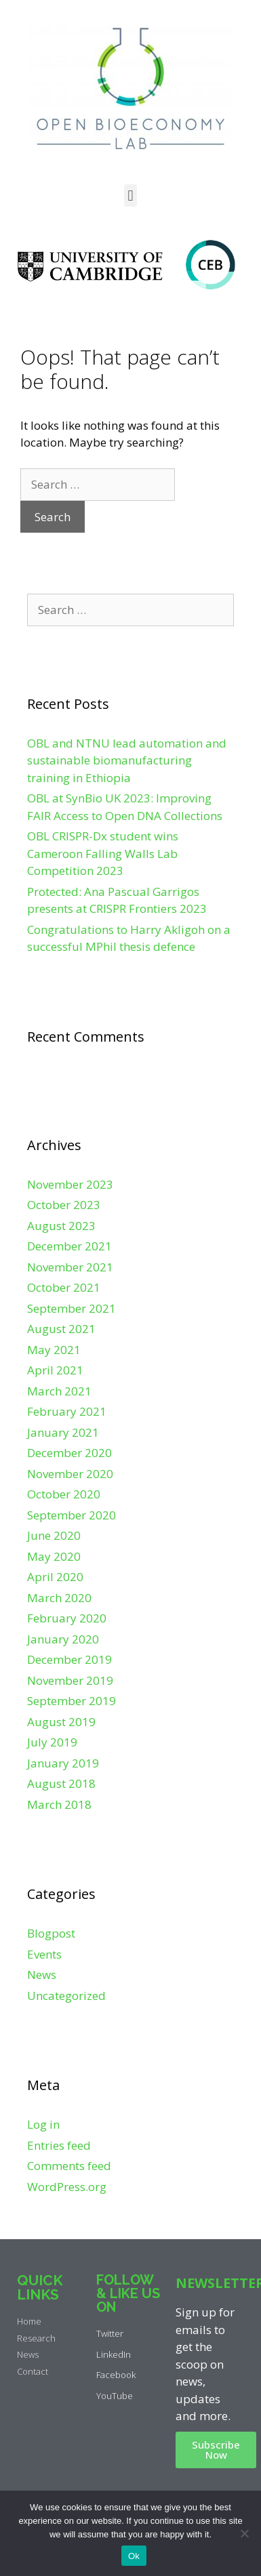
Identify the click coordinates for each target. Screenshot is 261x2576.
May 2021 (54, 1349)
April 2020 (55, 1577)
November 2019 (70, 1680)
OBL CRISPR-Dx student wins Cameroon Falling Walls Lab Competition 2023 (102, 853)
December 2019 (69, 1659)
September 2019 (71, 1701)
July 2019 (52, 1742)
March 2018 (59, 1804)
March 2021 (59, 1391)
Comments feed (69, 2165)
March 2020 (59, 1598)
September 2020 (71, 1515)
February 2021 (66, 1411)
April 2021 (55, 1370)
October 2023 (63, 1204)
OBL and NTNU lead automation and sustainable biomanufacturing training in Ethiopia (126, 760)
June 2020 (54, 1535)
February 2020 (66, 1618)
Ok (134, 2556)
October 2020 (63, 1494)
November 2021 (70, 1267)
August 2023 (61, 1225)
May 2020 (54, 1556)
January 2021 (63, 1432)
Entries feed (59, 2145)
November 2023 (70, 1184)
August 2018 (61, 1783)
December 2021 (69, 1246)
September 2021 (71, 1308)
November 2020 (70, 1473)
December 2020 (69, 1452)
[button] (130, 195)
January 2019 (63, 1763)
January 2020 (63, 1639)
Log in (43, 2124)
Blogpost (51, 1933)
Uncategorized (66, 1995)
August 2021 (61, 1328)
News (41, 1974)
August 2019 (61, 1722)
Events (44, 1954)
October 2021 (63, 1287)
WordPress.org (66, 2186)
